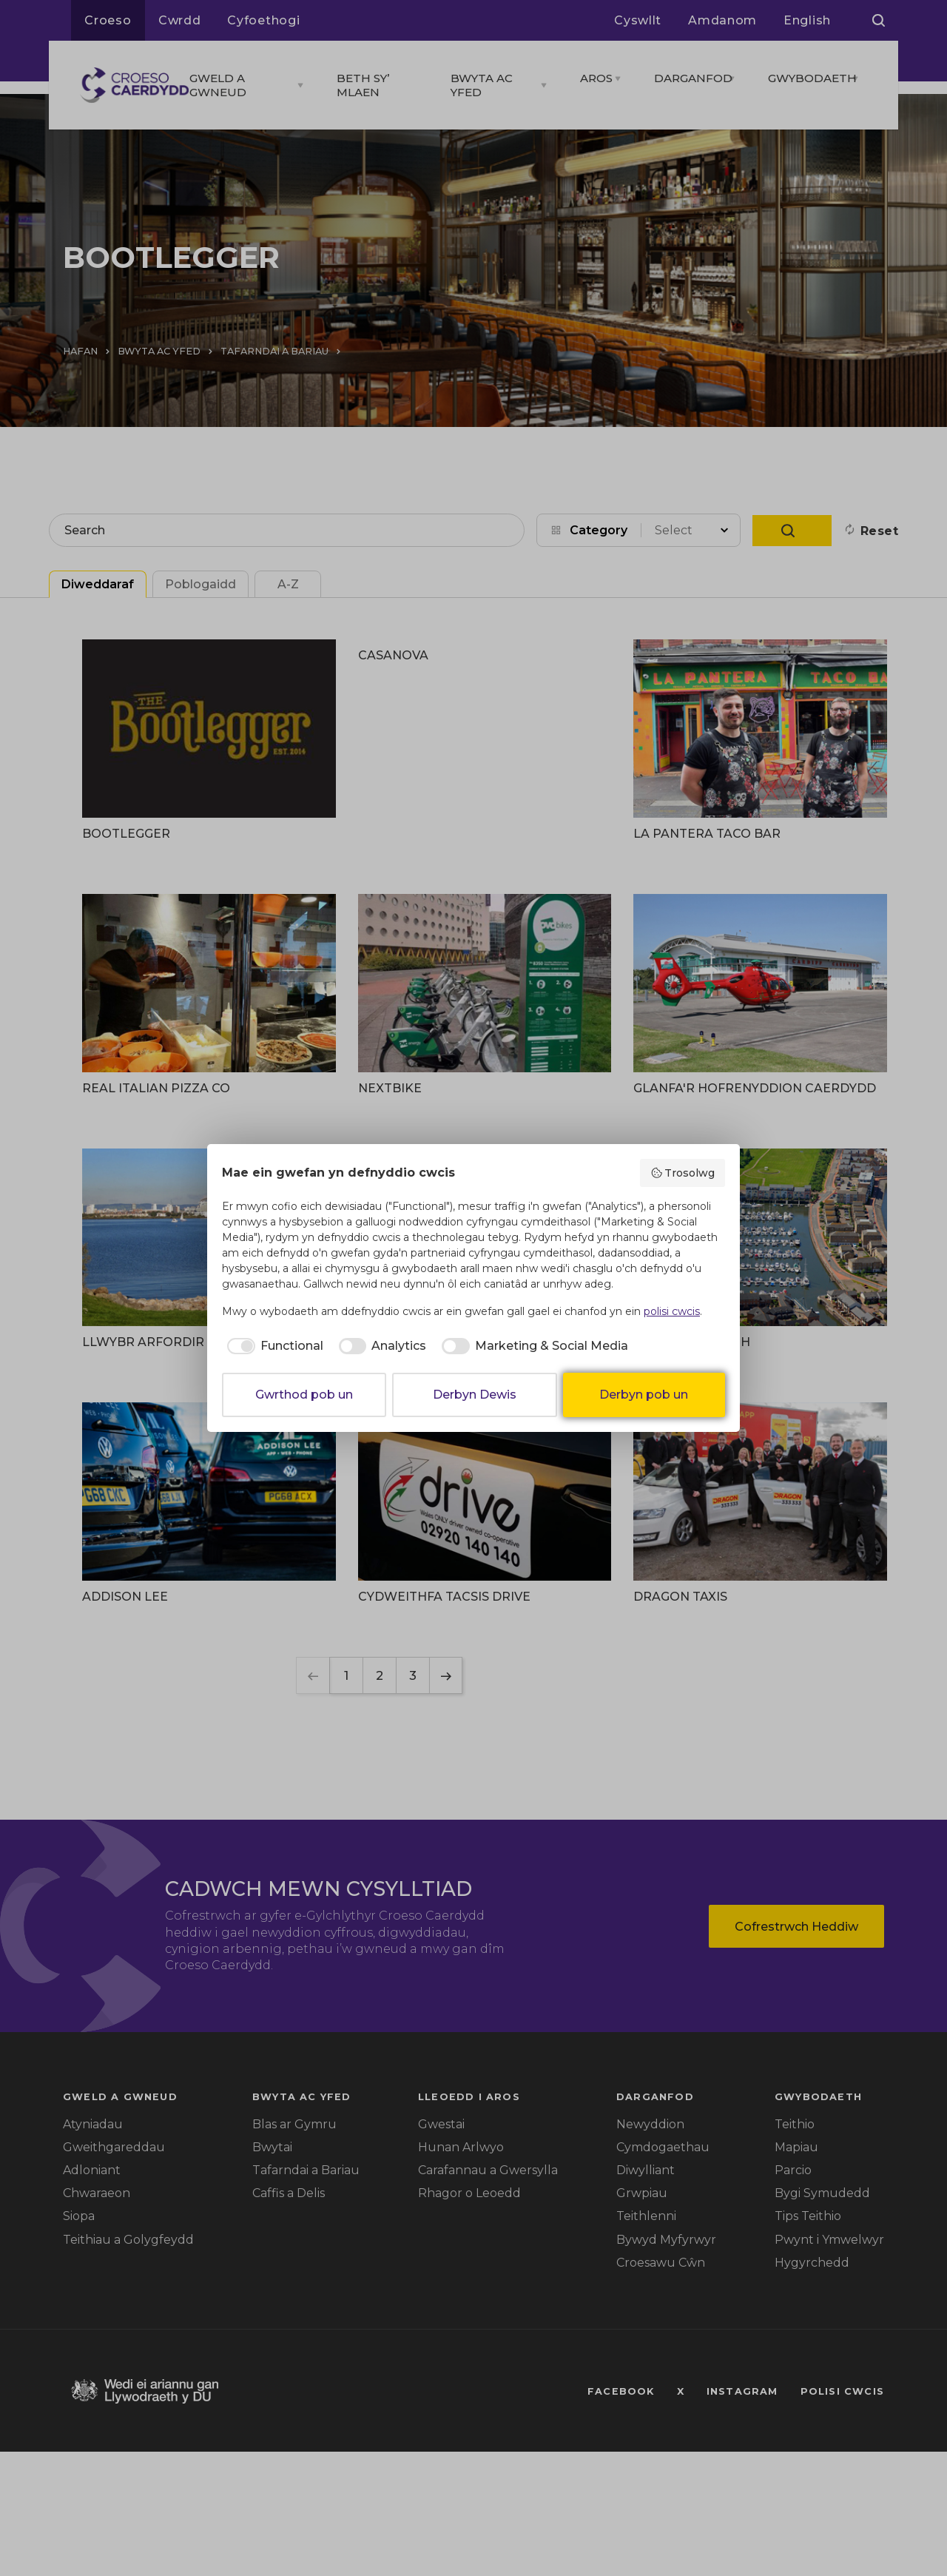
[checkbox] (272, 1346)
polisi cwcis (672, 1311)
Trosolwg (682, 1173)
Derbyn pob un (643, 1395)
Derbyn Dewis (474, 1395)
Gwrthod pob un (304, 1395)
